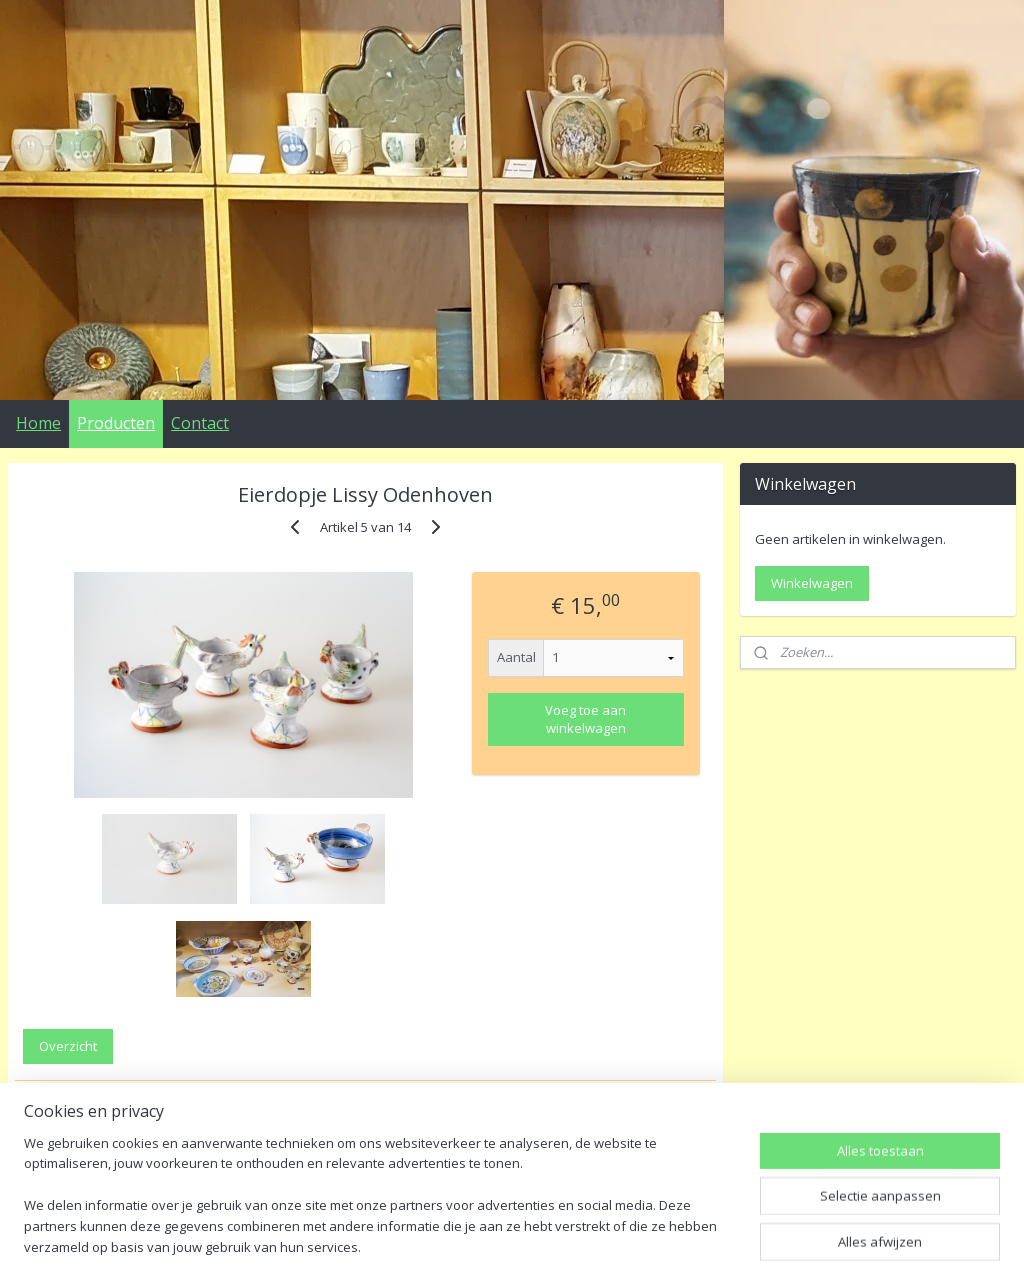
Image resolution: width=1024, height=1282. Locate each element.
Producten (116, 423)
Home (38, 423)
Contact (200, 423)
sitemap (484, 1245)
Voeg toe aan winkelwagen (585, 719)
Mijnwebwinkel (777, 1245)
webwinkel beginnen (603, 1245)
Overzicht (68, 1046)
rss (526, 1245)
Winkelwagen (812, 583)
